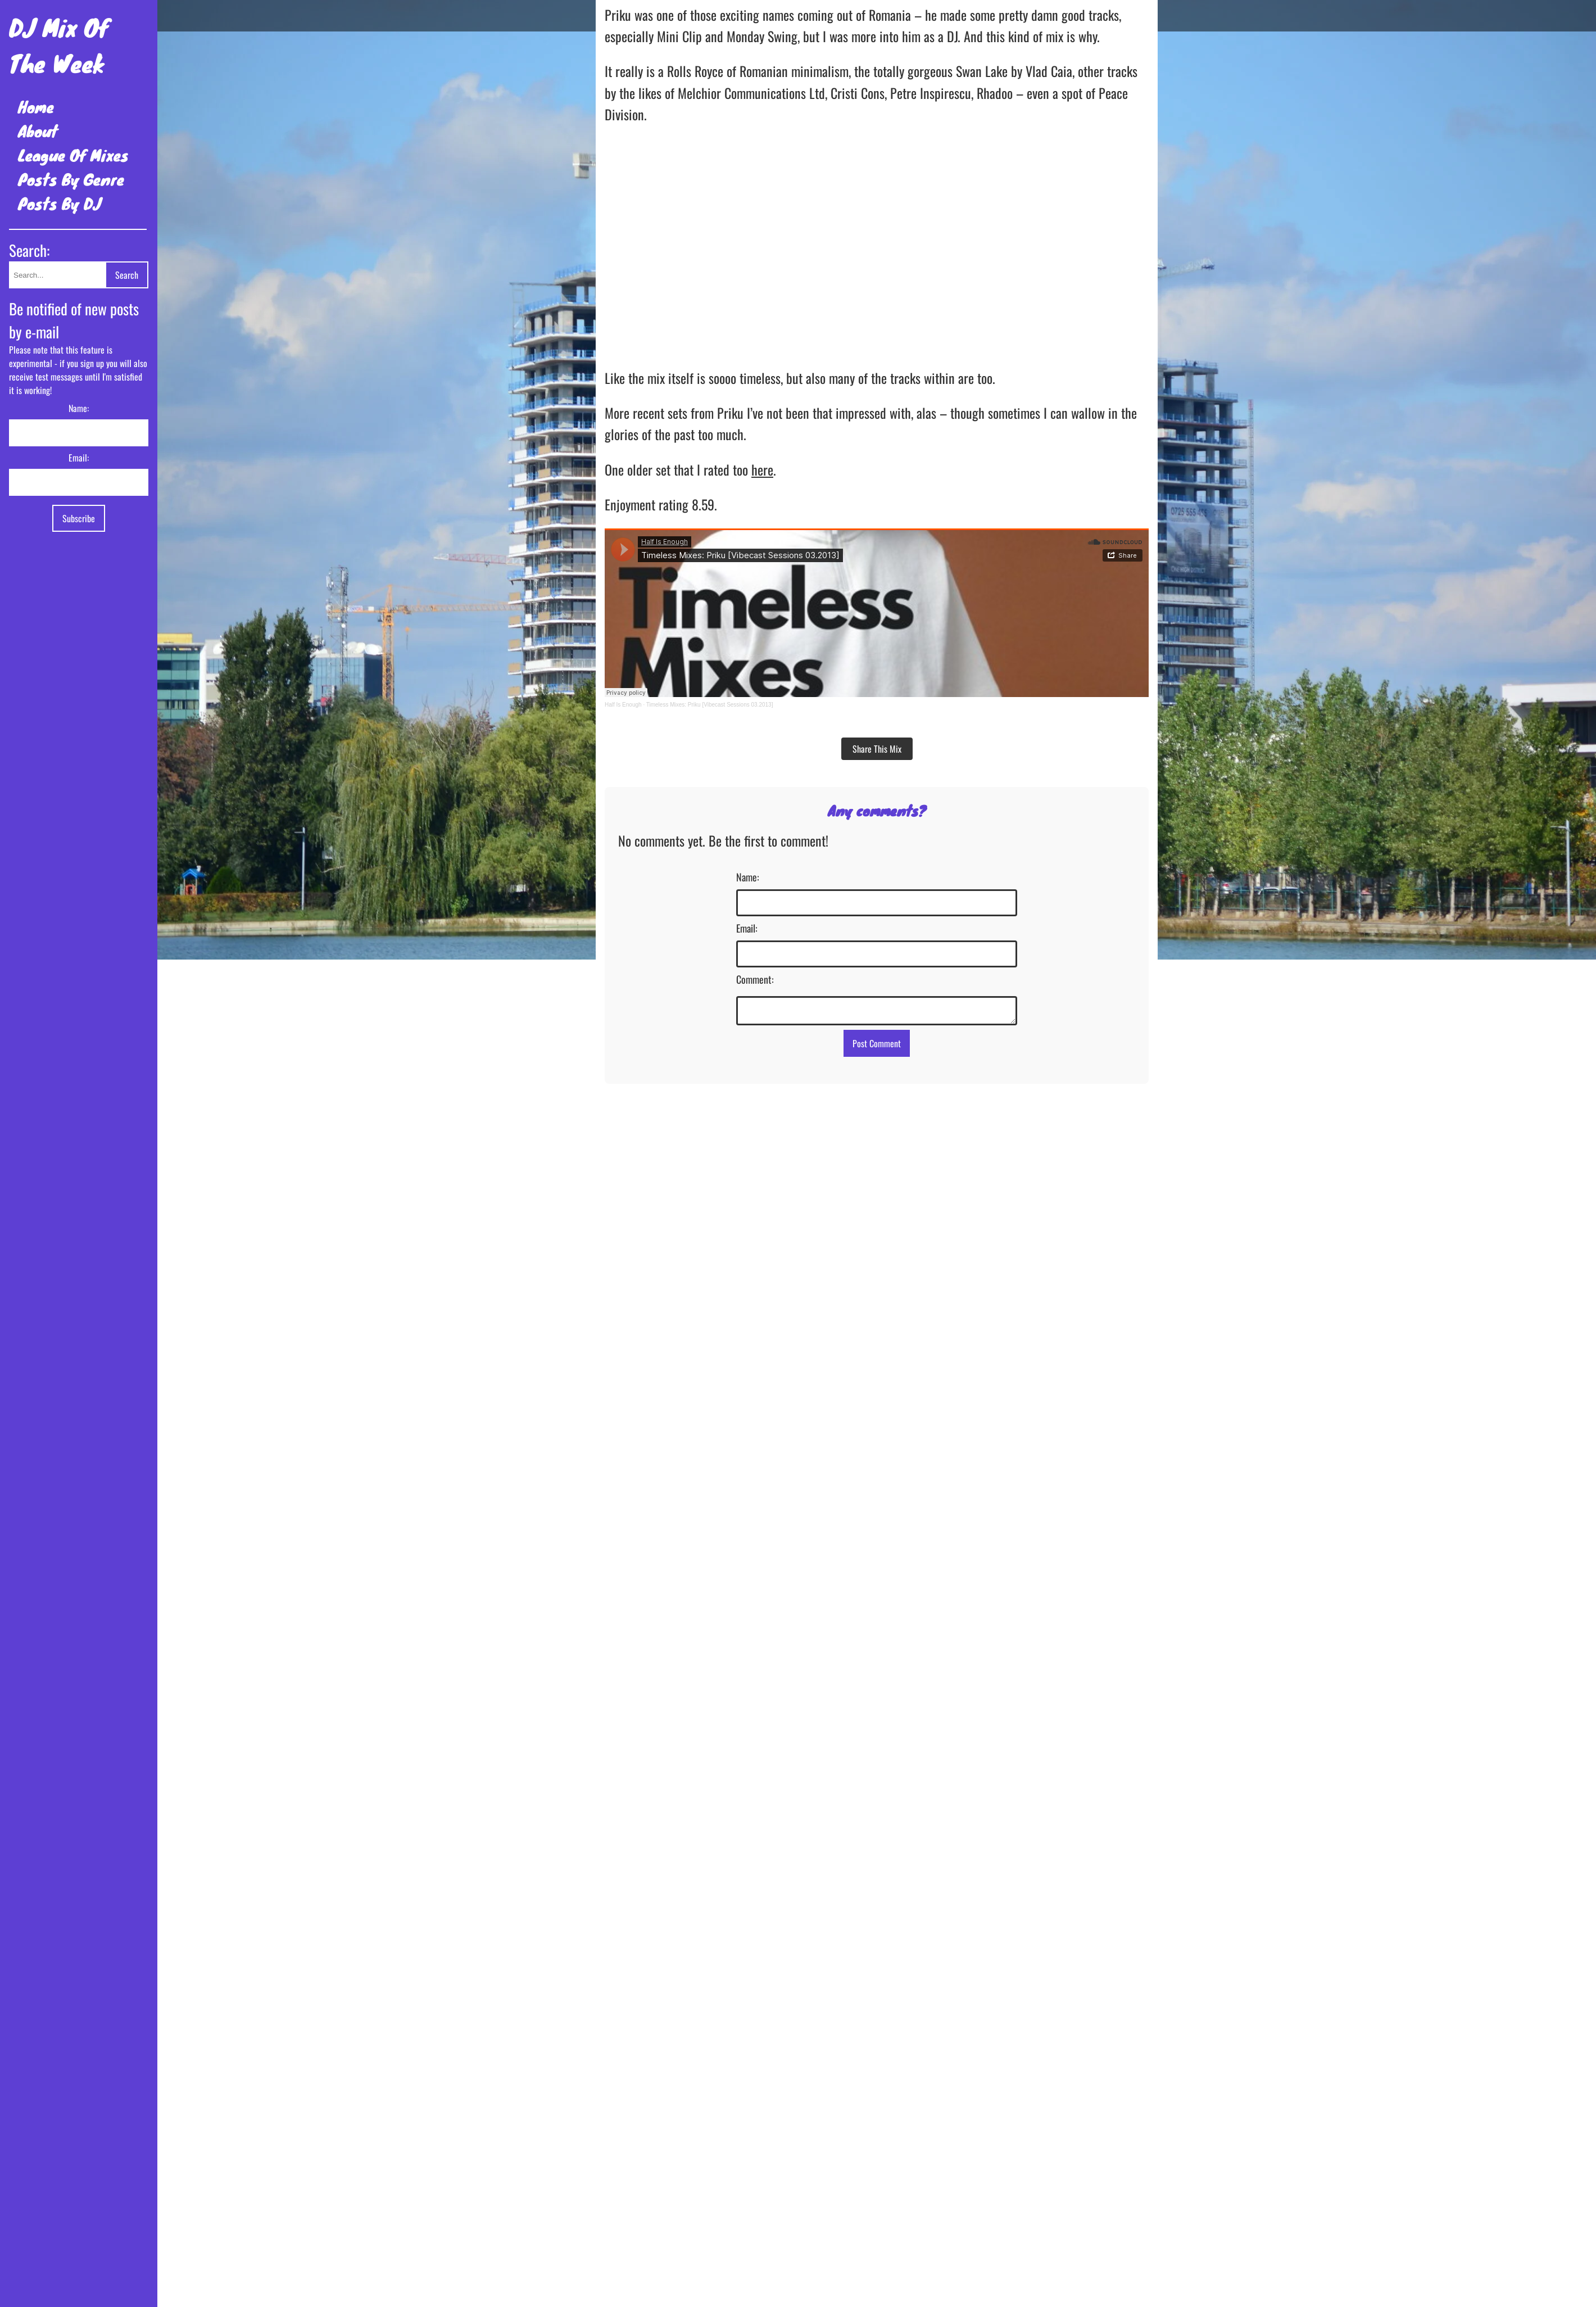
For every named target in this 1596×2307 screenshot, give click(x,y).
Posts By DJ (59, 203)
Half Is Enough (623, 705)
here (762, 469)
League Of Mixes (73, 154)
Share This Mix (877, 749)
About (38, 130)
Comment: (755, 979)
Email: (79, 457)
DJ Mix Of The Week (58, 45)
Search (126, 275)
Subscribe (78, 518)
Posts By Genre (71, 179)
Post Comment (877, 1046)
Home (36, 106)
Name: (79, 408)
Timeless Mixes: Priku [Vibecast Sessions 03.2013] (709, 705)
